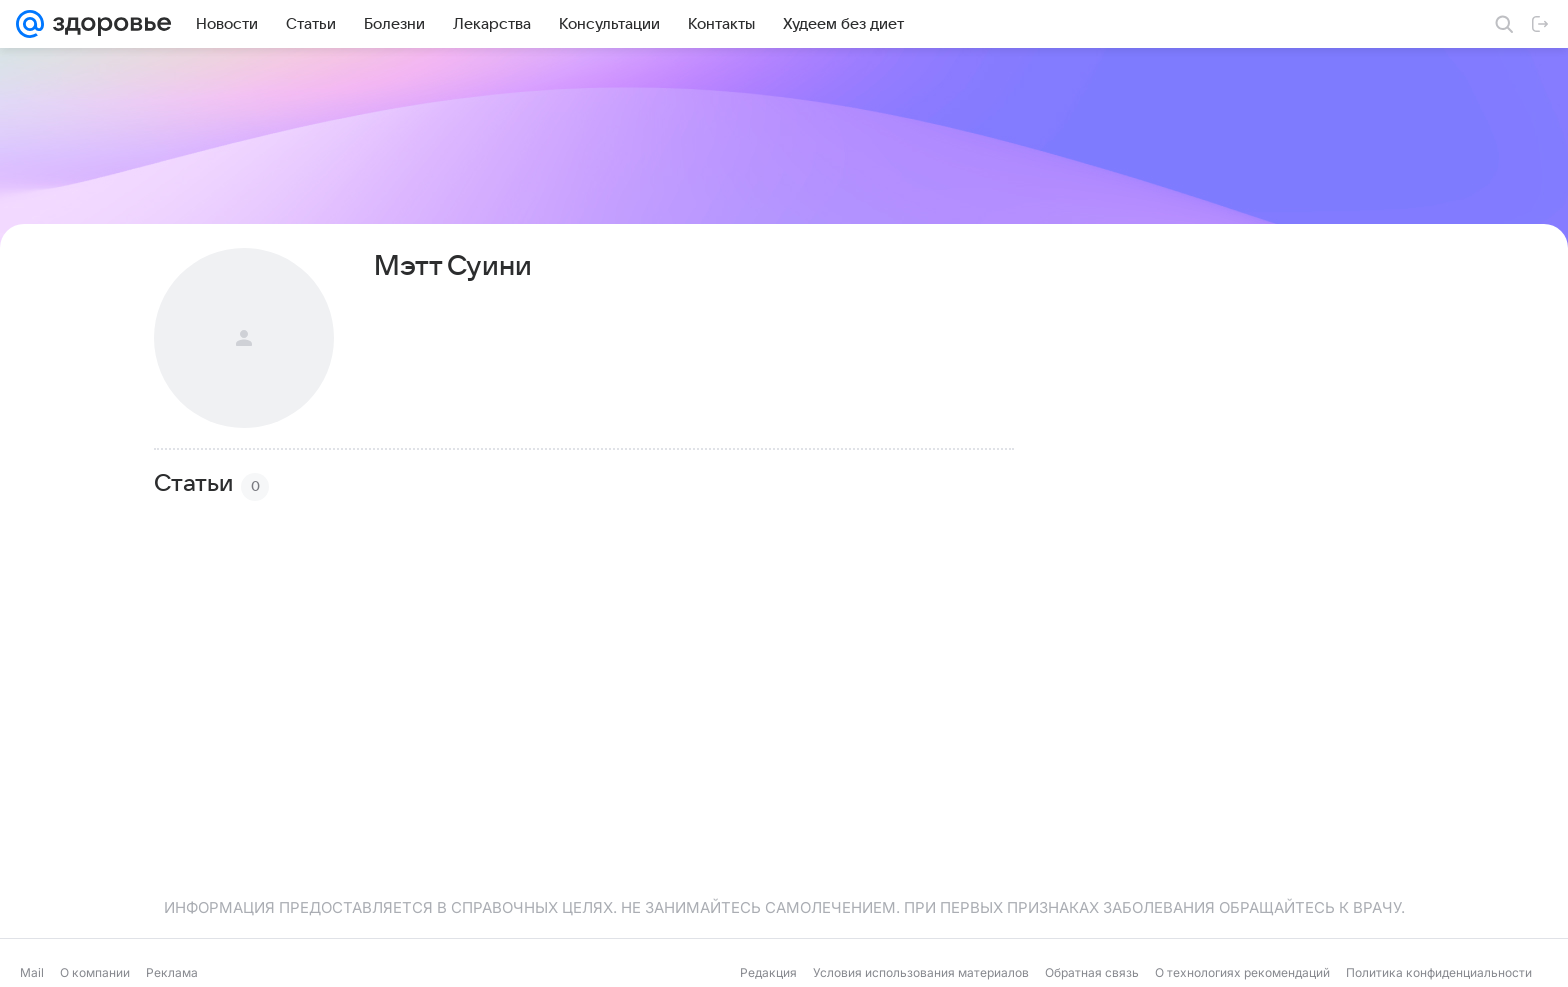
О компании (95, 972)
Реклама (172, 972)
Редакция (768, 972)
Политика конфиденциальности (1439, 972)
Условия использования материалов (921, 972)
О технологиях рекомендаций (1242, 972)
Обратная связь (1092, 972)
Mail (32, 972)
